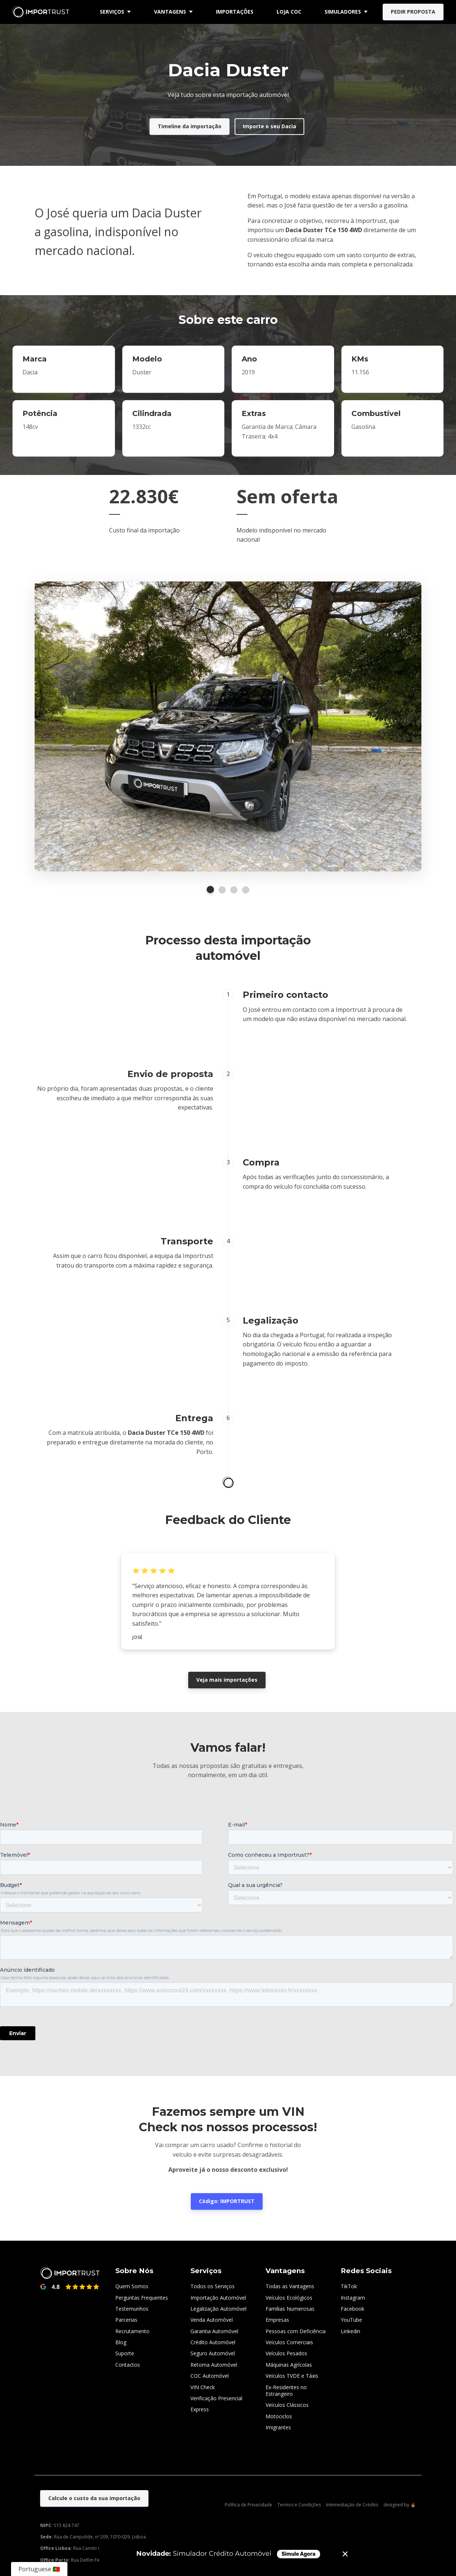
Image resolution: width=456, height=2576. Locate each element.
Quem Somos (131, 2286)
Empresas (277, 2319)
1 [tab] (210, 889)
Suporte (124, 2353)
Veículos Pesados (286, 2353)
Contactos (127, 2364)
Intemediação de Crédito (352, 2505)
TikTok (349, 2286)
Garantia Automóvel (214, 2331)
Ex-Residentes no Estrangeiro (286, 2390)
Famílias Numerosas (290, 2308)
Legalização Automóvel (218, 2308)
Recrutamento (132, 2331)
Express (199, 2409)
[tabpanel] (228, 726)
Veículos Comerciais (289, 2342)
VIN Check (202, 2387)
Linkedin (350, 2331)
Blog (120, 2342)
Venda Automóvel (211, 2319)
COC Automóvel (209, 2375)
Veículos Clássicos (287, 2404)
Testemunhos (131, 2308)
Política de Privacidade (248, 2505)
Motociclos (279, 2416)
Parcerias (126, 2319)
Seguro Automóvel (212, 2353)
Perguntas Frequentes (141, 2297)
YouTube (351, 2319)
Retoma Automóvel (213, 2364)
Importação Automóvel (218, 2297)
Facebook (352, 2308)
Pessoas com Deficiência (296, 2331)
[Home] (43, 11)
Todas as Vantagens (290, 2286)
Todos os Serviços (212, 2286)
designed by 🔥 (399, 2505)
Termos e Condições (299, 2505)
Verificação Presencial (216, 2398)
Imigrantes (278, 2427)
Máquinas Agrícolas (289, 2364)
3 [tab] (234, 890)
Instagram (353, 2297)
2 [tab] (222, 890)
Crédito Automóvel (212, 2342)
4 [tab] (245, 890)
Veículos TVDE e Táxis (292, 2375)
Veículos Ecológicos (289, 2297)
